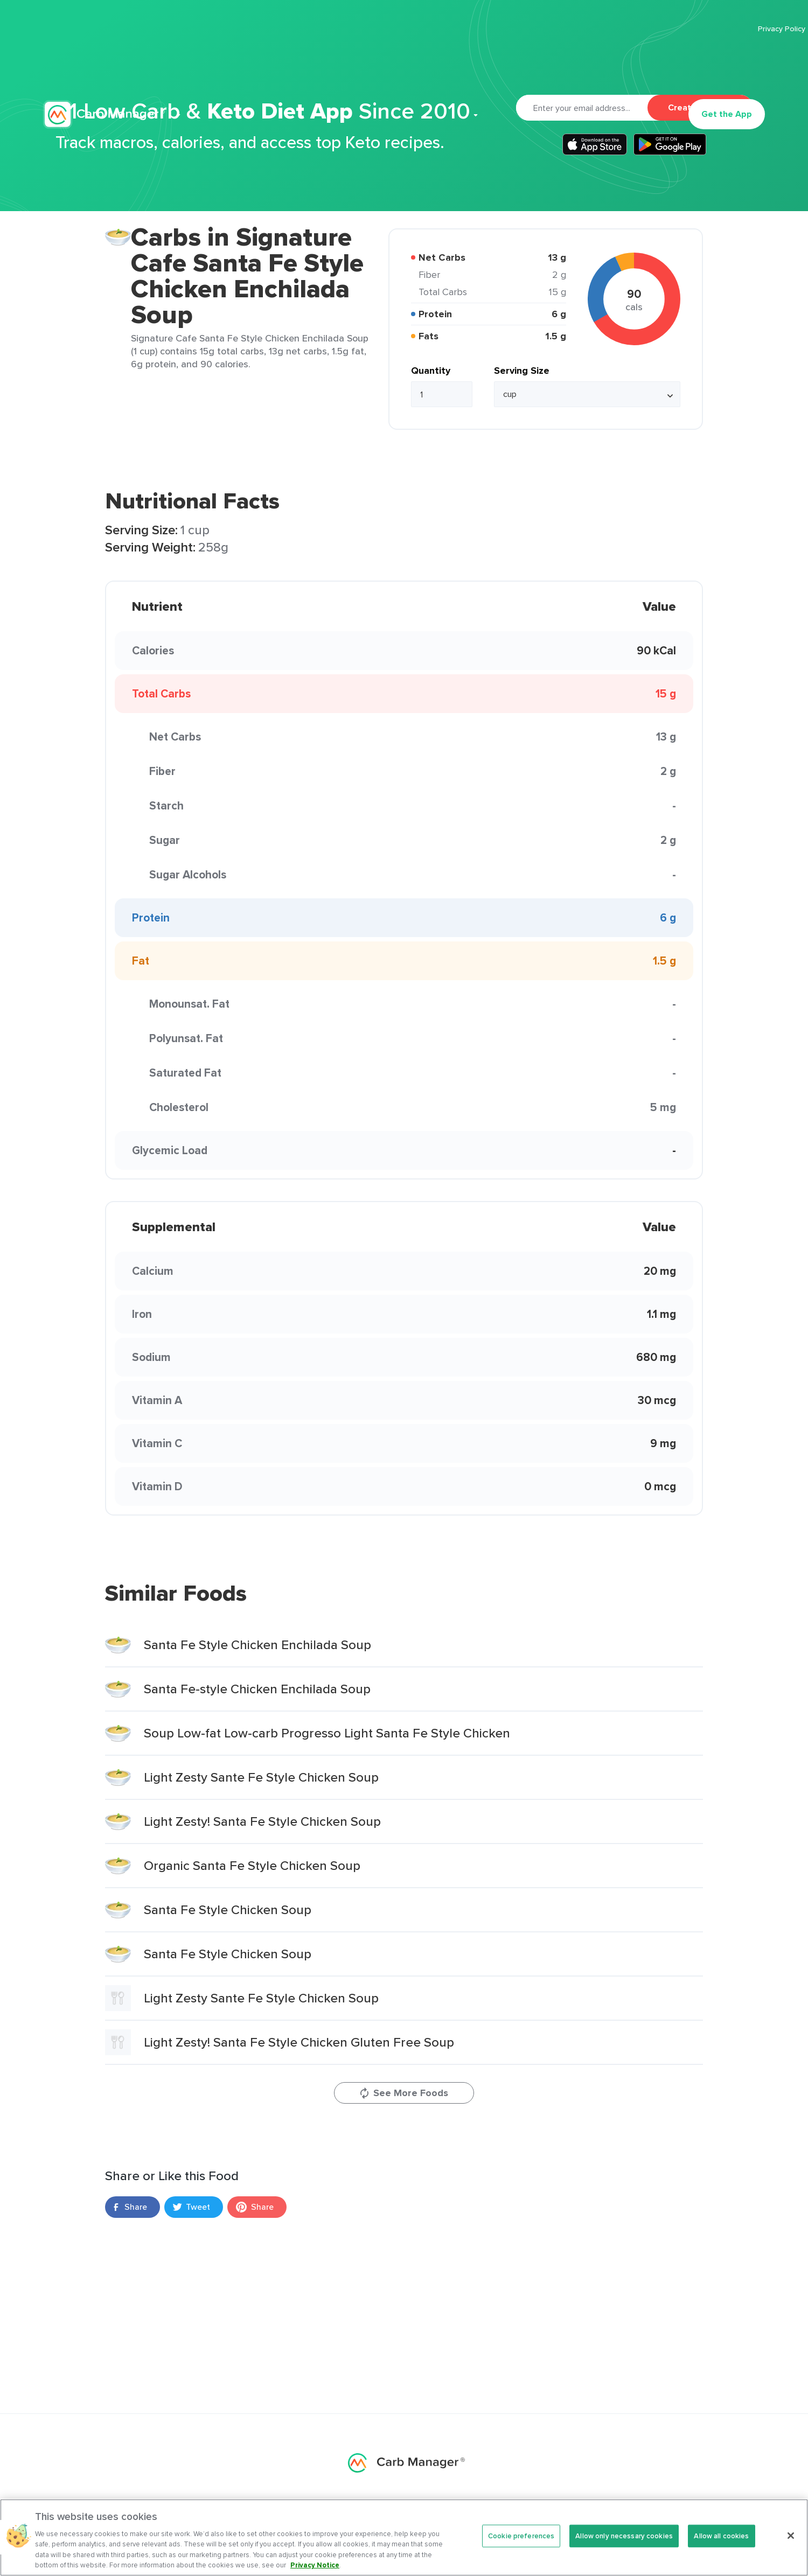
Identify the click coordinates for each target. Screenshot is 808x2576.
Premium (326, 62)
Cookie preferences (521, 2552)
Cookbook (491, 62)
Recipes (378, 62)
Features (262, 62)
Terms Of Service (735, 28)
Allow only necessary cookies (624, 2552)
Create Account (700, 107)
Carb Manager (104, 62)
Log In (658, 62)
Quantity (430, 370)
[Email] (581, 108)
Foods (510, 2509)
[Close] (791, 2552)
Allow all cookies (721, 2552)
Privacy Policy (663, 28)
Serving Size (521, 370)
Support (548, 62)
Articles (429, 62)
